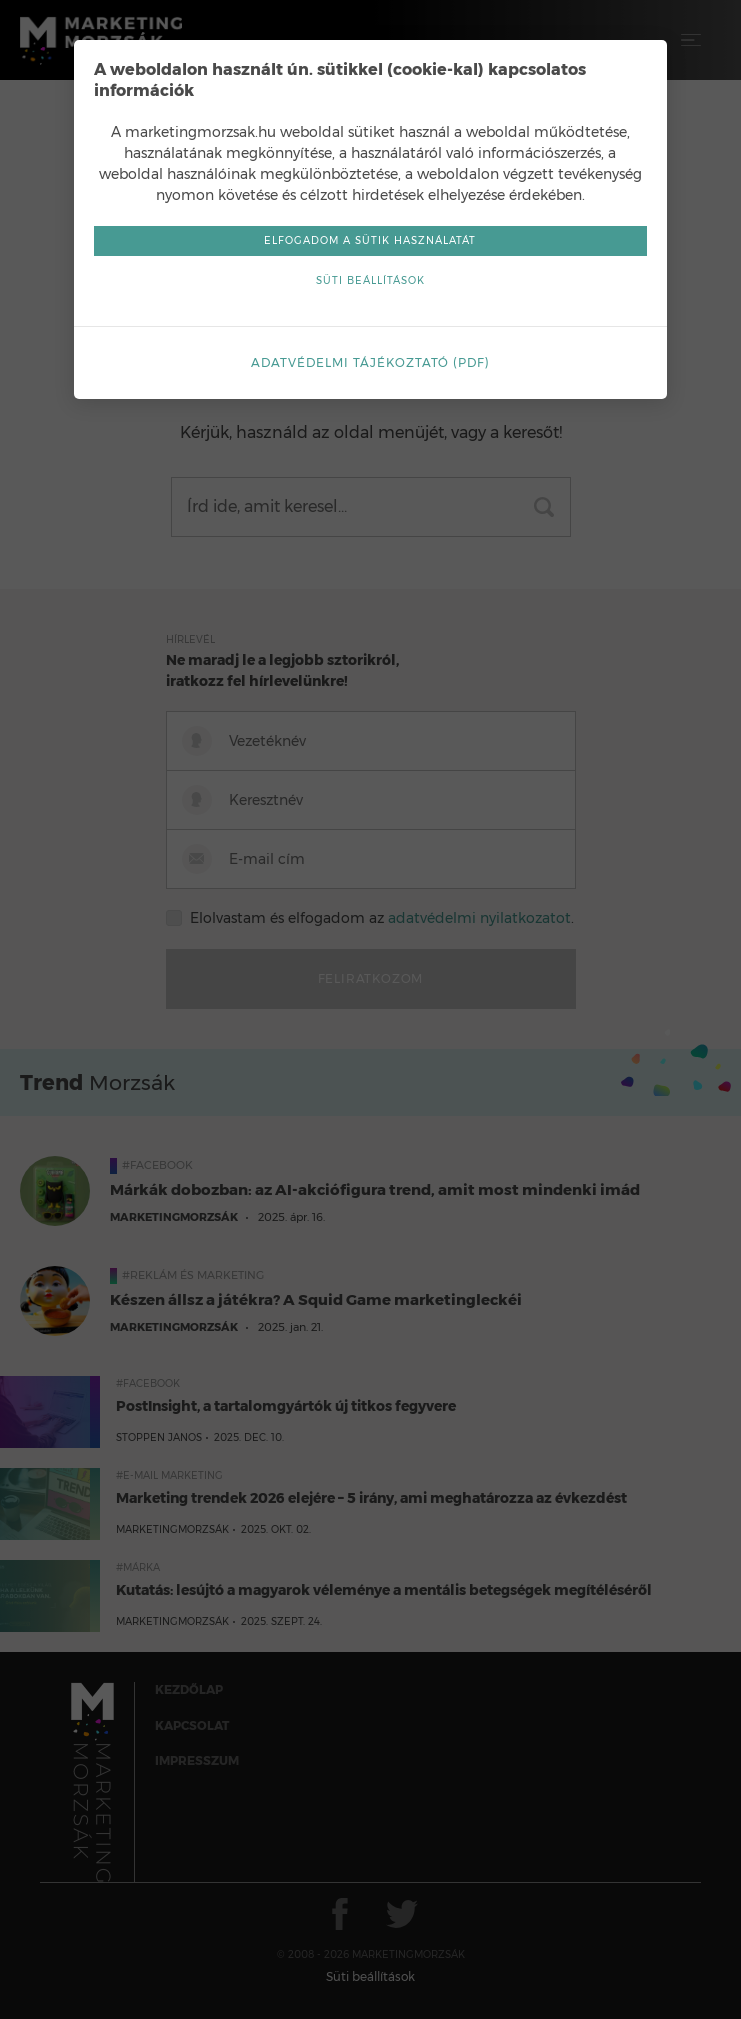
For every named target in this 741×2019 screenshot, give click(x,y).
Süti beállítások (370, 280)
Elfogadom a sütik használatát (371, 240)
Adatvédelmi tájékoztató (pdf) (370, 362)
